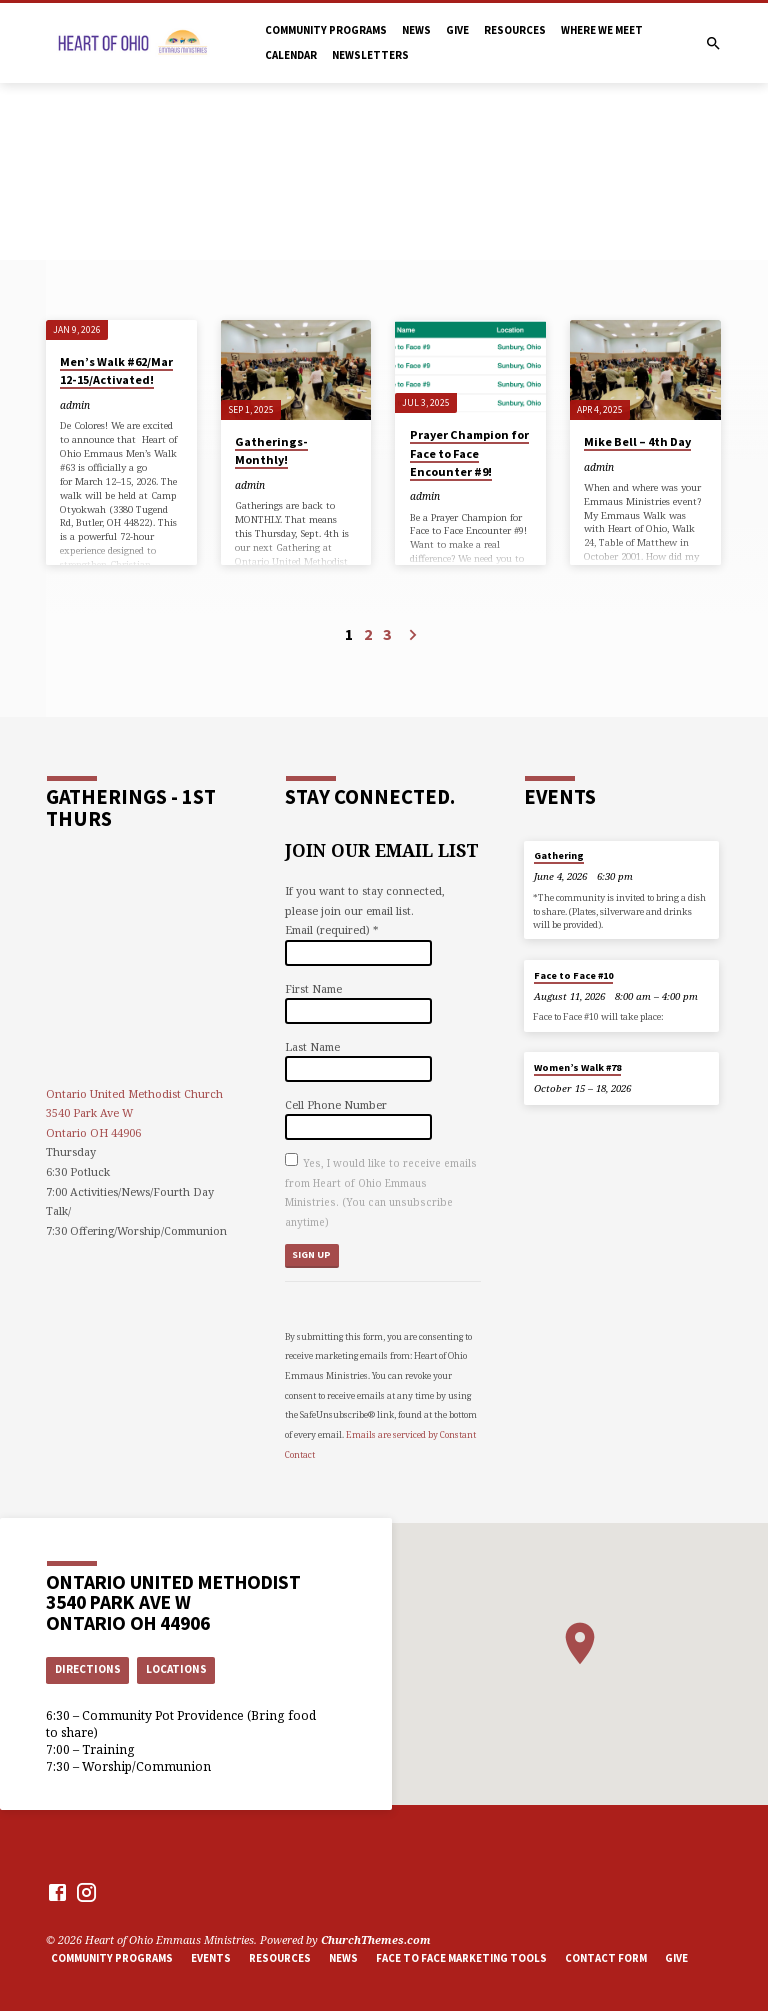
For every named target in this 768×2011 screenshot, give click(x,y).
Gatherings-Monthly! (271, 450)
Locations (176, 1669)
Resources (515, 30)
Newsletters (370, 55)
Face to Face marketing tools (461, 1958)
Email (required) (331, 929)
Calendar (291, 55)
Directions (88, 1669)
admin (75, 405)
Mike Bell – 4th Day (637, 441)
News (416, 30)
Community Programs (326, 30)
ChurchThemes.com (376, 1939)
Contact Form (606, 1958)
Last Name (312, 1046)
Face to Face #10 (573, 975)
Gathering (559, 855)
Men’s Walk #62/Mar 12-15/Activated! (116, 370)
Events (211, 1958)
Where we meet (602, 30)
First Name (313, 988)
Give (457, 30)
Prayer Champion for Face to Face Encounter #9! (469, 452)
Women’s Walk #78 (577, 1067)
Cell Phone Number (336, 1104)
